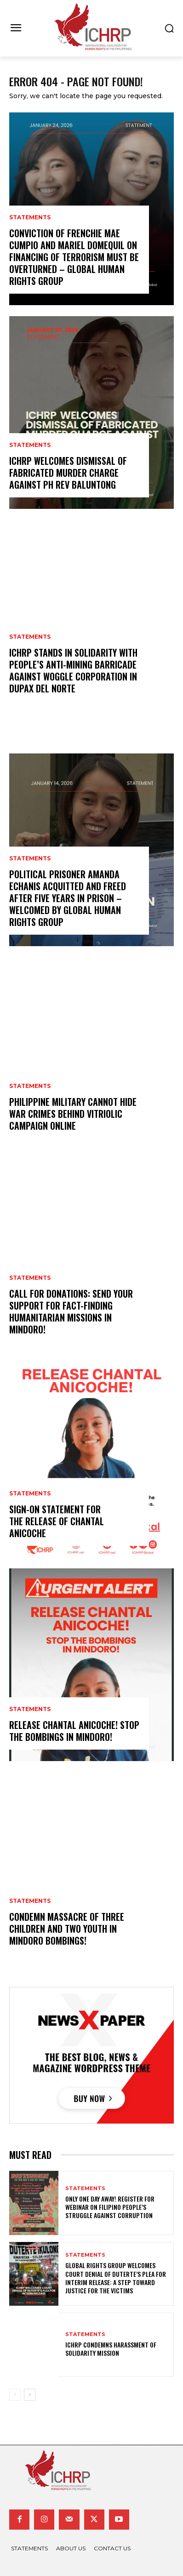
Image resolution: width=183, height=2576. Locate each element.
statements (30, 217)
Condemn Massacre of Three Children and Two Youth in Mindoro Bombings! (66, 1928)
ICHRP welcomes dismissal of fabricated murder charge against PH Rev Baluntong (68, 472)
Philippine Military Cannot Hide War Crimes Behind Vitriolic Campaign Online (73, 1113)
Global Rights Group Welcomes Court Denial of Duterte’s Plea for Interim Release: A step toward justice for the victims (115, 2277)
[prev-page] (15, 2395)
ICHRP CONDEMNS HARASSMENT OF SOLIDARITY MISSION (110, 2349)
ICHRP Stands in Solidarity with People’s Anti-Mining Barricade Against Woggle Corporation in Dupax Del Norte (73, 670)
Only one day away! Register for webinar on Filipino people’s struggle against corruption (109, 2207)
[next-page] (29, 2395)
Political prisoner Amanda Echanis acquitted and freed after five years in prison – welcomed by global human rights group (67, 898)
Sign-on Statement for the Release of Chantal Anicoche (56, 1521)
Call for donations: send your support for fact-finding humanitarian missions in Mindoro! (71, 1311)
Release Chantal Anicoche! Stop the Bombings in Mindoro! (74, 1731)
